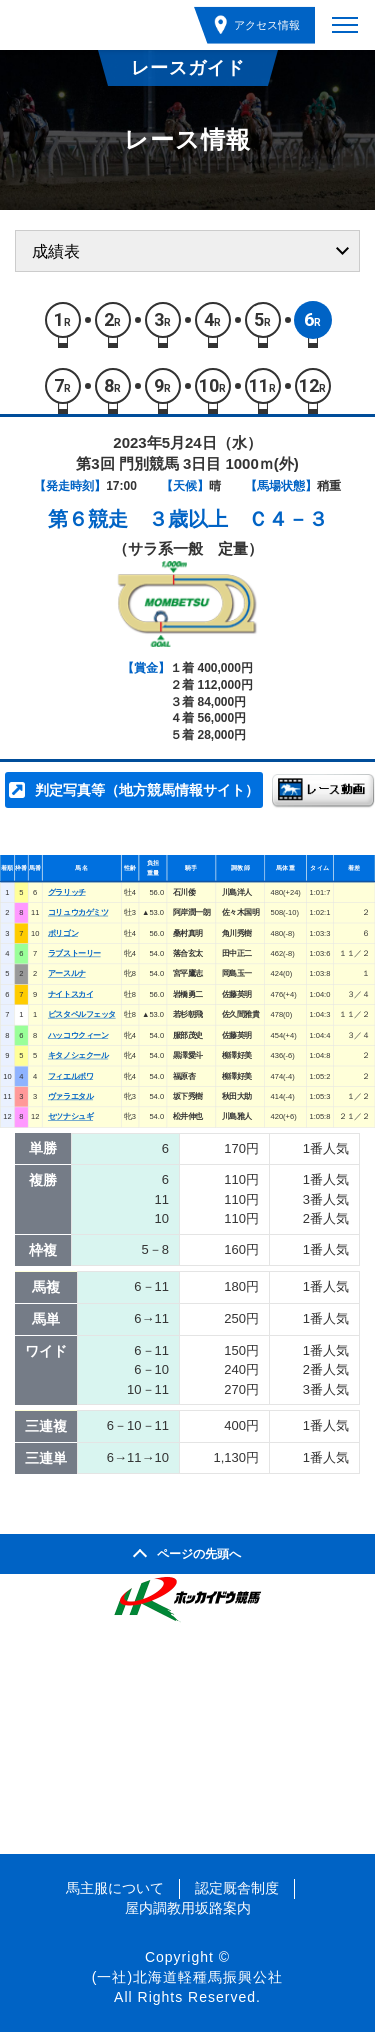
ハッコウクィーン (78, 1035)
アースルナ (67, 974)
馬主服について (115, 1888)
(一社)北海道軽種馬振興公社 (187, 1977)
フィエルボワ (70, 1076)
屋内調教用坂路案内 (188, 1908)
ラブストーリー (74, 953)
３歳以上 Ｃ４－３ (238, 519)
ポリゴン (63, 933)
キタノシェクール (78, 1055)
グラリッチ (67, 892)
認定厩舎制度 (237, 1888)
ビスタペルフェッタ (82, 1014)
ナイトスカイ (70, 994)
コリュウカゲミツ (78, 912)
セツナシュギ (70, 1117)
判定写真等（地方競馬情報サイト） (147, 790)
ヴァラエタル (70, 1096)
